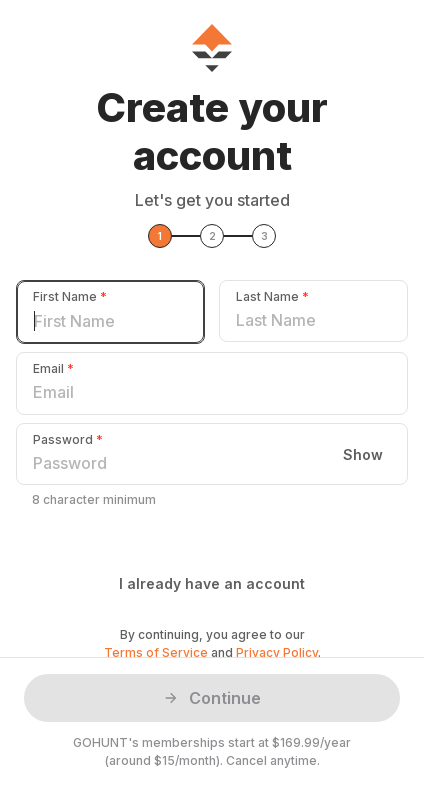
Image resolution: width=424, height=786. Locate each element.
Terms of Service (156, 652)
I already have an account (212, 583)
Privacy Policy (277, 652)
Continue (212, 698)
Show (363, 453)
